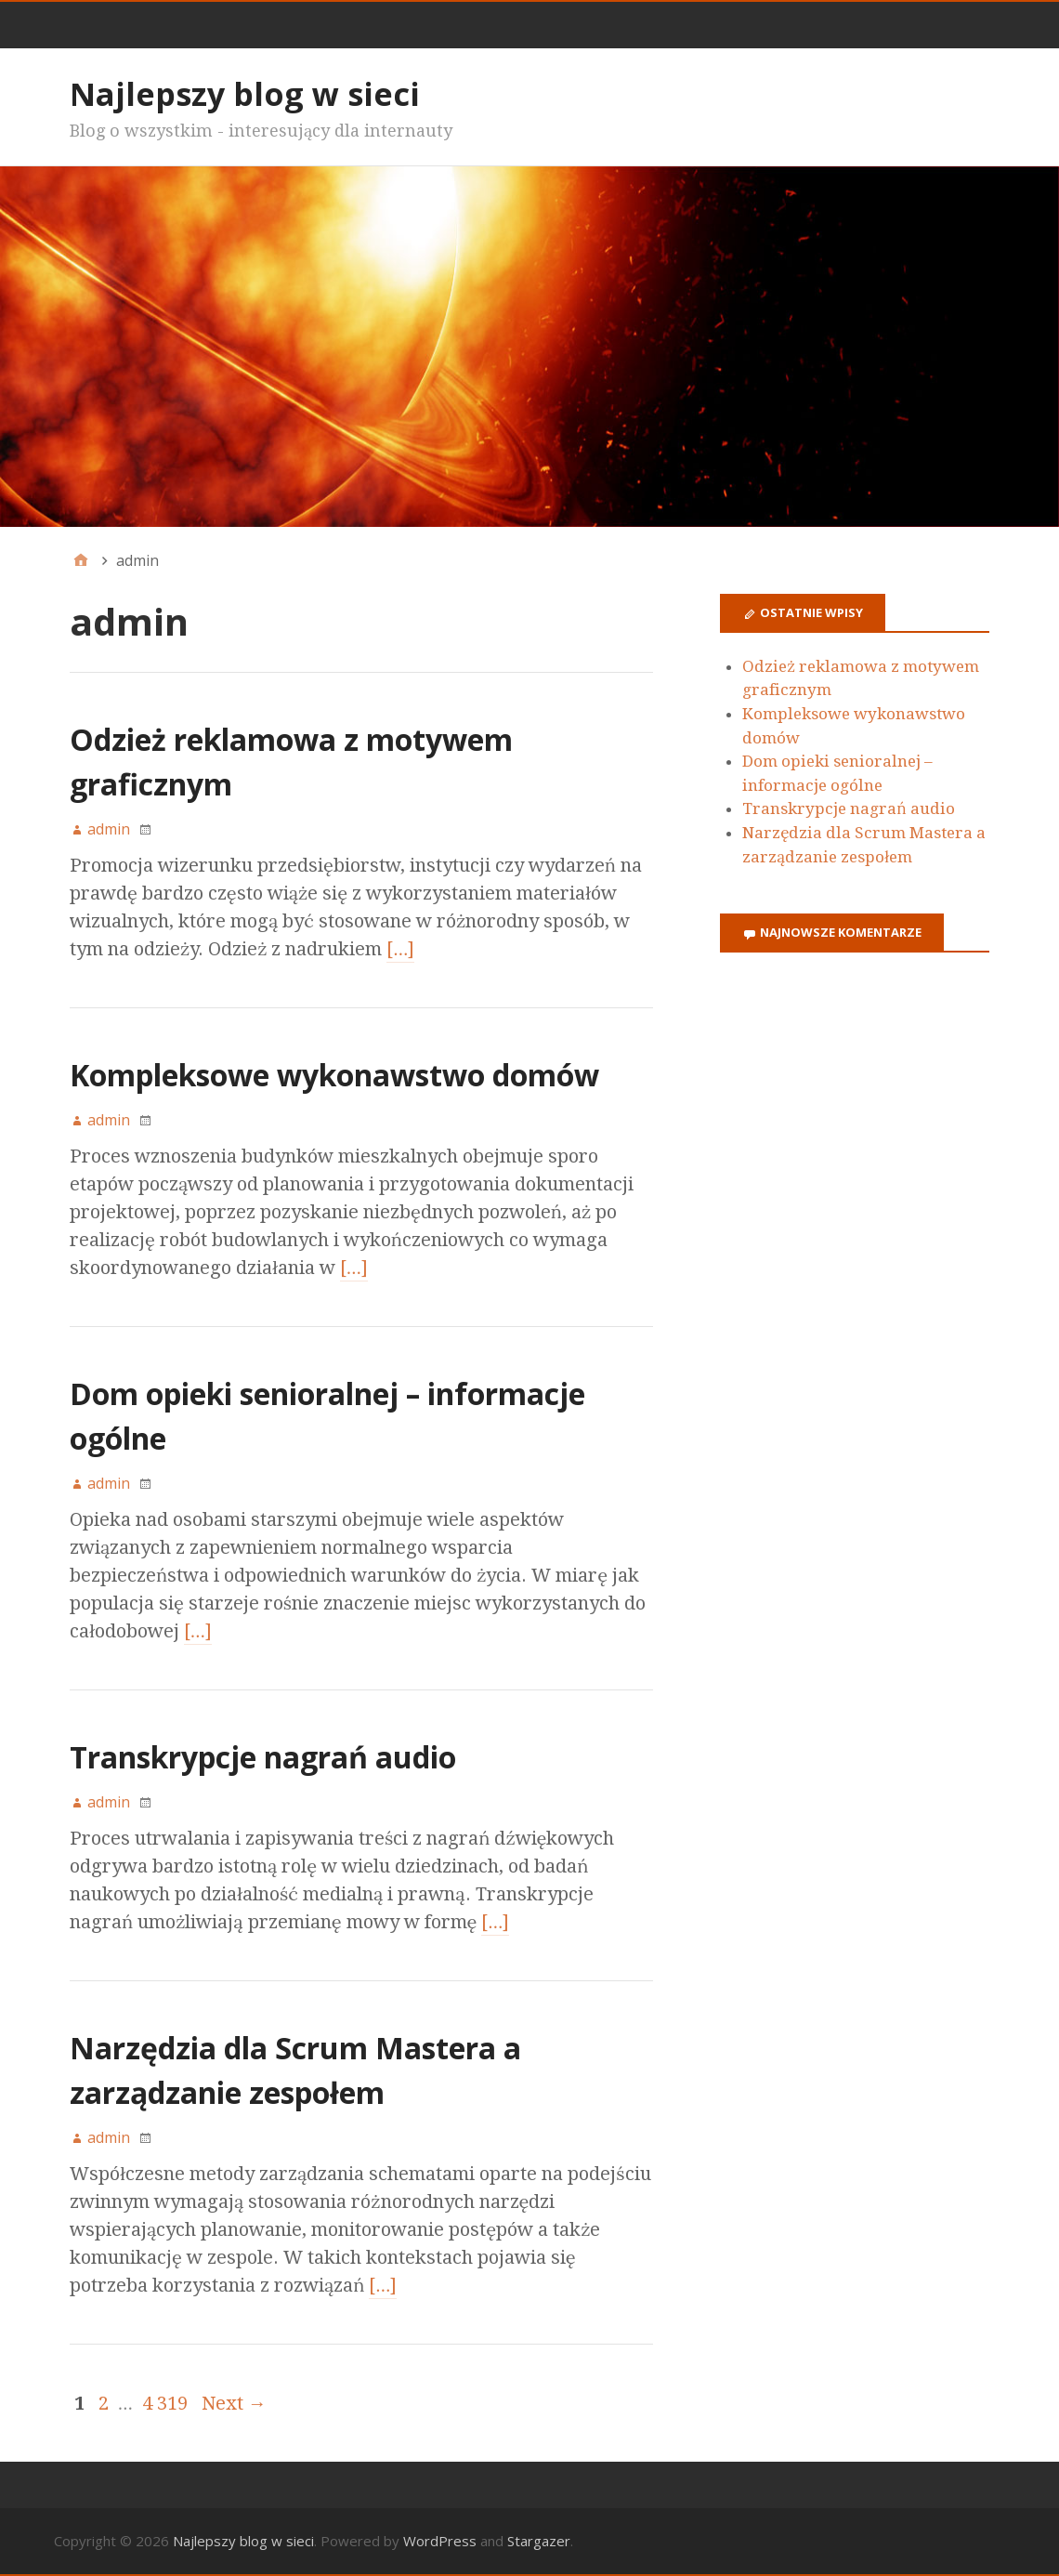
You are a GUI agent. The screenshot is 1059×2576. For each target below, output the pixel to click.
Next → (234, 2403)
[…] (400, 949)
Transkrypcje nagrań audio (263, 1757)
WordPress (440, 2540)
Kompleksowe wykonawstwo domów (334, 1075)
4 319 (165, 2403)
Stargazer (538, 2540)
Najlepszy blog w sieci (245, 93)
